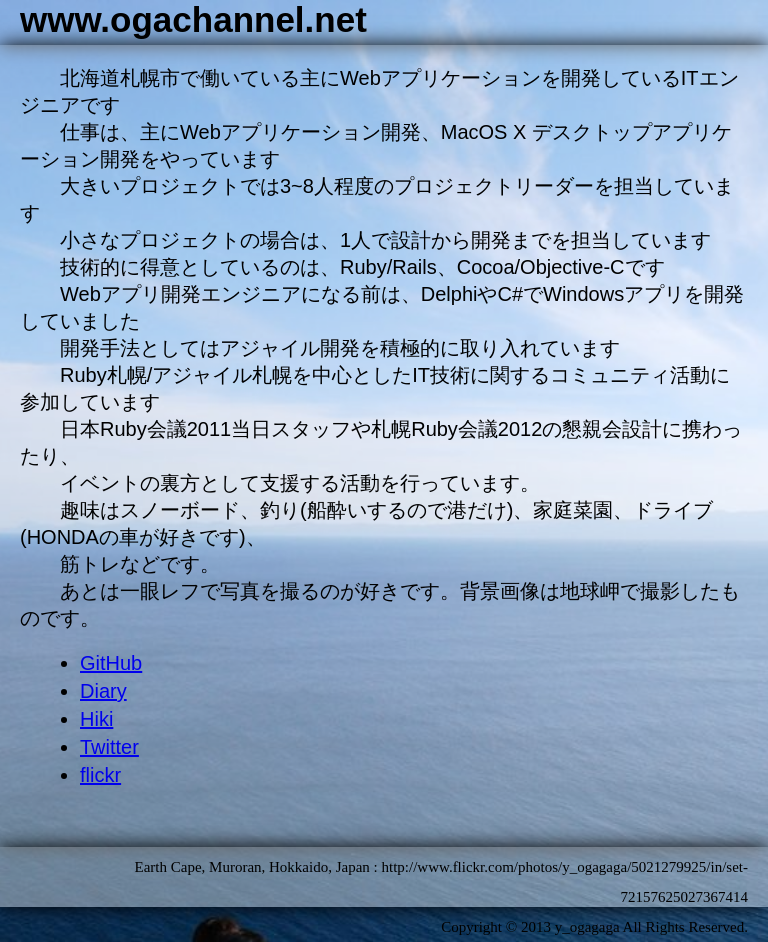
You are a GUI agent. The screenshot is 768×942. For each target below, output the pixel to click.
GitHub (111, 663)
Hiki (96, 719)
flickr (100, 775)
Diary (103, 691)
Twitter (109, 747)
